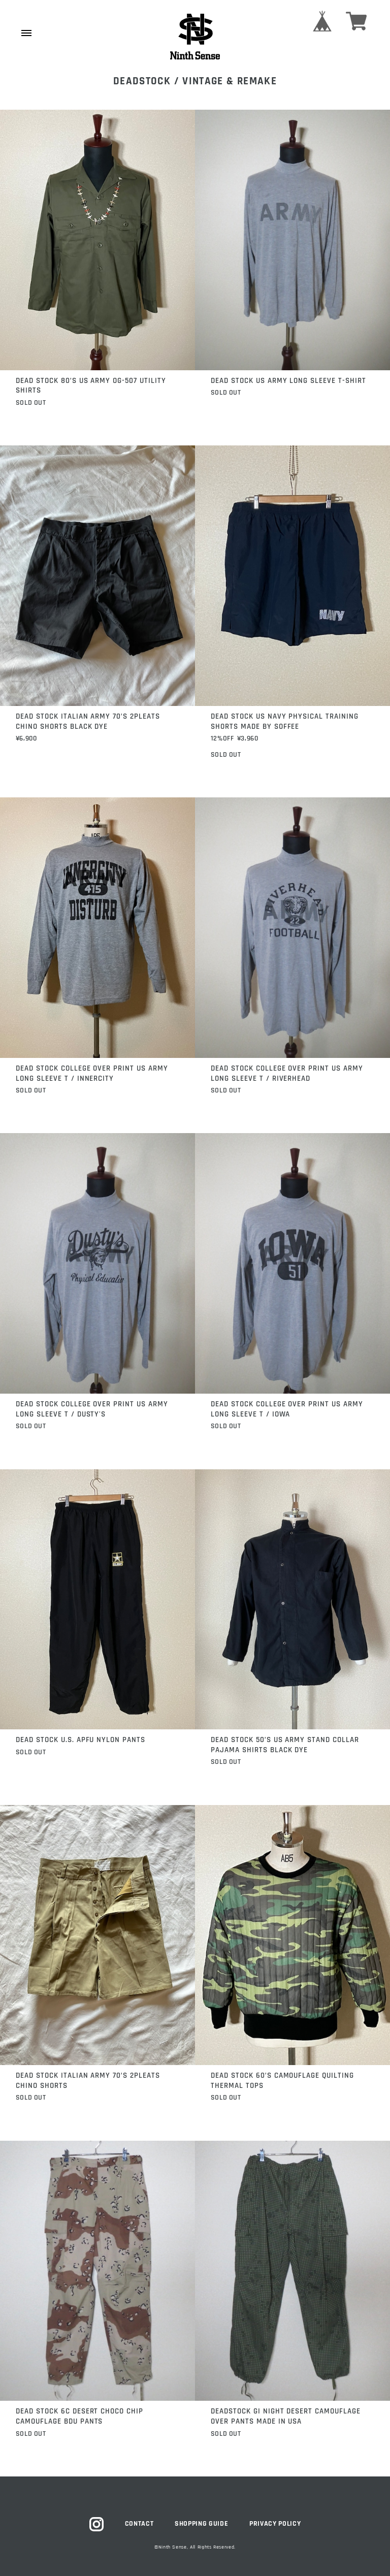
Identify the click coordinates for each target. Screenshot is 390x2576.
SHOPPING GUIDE (201, 2524)
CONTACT (139, 2524)
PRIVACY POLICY (275, 2524)
